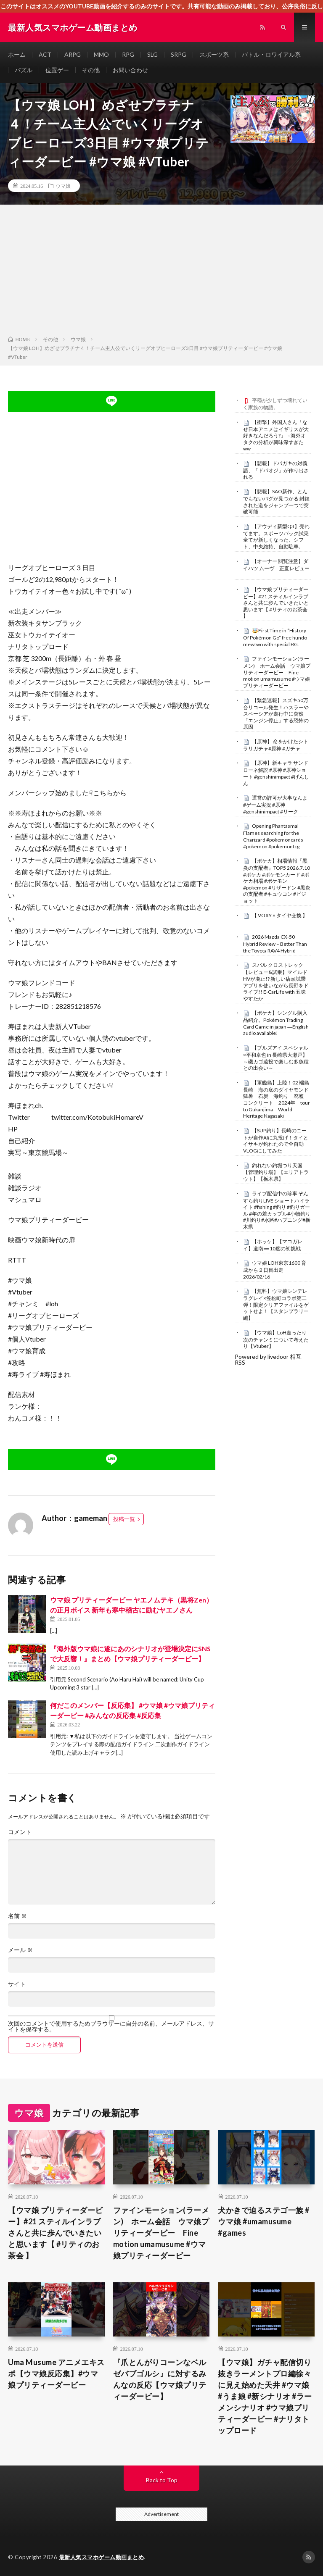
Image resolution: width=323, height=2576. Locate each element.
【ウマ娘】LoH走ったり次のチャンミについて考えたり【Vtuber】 (276, 1339)
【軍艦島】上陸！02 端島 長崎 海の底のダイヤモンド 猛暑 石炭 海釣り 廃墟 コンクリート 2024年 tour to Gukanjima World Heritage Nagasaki (278, 1099)
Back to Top (161, 2480)
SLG (152, 54)
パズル (23, 70)
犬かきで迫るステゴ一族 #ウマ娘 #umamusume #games (264, 2221)
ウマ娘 (63, 185)
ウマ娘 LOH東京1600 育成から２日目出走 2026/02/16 (274, 1270)
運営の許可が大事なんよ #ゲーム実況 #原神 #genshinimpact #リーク (275, 805)
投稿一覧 (124, 1519)
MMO (101, 54)
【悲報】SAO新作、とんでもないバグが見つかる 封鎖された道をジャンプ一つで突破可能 (276, 501)
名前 (17, 1916)
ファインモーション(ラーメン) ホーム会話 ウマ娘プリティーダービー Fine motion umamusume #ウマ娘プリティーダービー (276, 672)
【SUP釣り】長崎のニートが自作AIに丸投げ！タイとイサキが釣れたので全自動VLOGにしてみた (275, 1140)
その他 (91, 70)
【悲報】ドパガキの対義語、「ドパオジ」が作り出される (276, 470)
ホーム (17, 54)
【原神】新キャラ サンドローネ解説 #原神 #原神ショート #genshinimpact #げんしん (276, 773)
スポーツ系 (214, 54)
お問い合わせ (130, 70)
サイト (17, 1984)
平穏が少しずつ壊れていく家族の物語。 (275, 403)
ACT (45, 54)
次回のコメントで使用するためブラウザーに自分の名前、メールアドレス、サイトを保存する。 (111, 2026)
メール (20, 1950)
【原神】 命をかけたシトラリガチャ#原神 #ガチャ (275, 745)
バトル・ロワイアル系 (271, 54)
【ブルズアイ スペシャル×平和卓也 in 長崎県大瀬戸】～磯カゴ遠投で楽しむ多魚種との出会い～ (276, 1058)
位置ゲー (57, 70)
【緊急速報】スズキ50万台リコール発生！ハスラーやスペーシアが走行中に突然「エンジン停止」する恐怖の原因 (276, 713)
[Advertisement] (161, 272)
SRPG (178, 54)
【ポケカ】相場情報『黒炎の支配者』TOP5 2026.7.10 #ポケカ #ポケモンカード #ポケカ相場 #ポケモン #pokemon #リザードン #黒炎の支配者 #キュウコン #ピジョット (276, 881)
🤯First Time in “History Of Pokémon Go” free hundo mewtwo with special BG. (275, 637)
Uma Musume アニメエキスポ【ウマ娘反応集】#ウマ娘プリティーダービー (56, 2373)
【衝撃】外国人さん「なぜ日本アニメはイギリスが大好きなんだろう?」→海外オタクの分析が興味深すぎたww (276, 435)
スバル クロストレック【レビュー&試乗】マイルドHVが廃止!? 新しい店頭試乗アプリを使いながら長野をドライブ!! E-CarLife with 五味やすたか (276, 981)
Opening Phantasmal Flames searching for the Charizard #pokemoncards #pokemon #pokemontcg (273, 836)
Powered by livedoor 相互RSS (268, 1359)
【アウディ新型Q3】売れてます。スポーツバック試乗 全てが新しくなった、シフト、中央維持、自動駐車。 (278, 536)
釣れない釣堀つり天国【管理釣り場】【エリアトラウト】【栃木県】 (276, 1172)
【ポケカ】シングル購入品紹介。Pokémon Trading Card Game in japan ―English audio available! (276, 1023)
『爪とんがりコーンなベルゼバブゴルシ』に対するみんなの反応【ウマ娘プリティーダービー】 (160, 2379)
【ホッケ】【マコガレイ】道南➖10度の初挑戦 (272, 1245)
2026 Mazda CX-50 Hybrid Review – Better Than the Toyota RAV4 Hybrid (275, 944)
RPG (128, 54)
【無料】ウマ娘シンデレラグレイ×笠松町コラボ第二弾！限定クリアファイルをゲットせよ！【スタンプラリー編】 (276, 1304)
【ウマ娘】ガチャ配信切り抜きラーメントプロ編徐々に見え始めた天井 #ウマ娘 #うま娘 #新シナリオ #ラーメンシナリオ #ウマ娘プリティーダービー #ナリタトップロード (265, 2396)
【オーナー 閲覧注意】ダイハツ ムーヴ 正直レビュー (276, 564)
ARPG (72, 54)
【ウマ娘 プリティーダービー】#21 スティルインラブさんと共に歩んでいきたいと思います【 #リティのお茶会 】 (276, 602)
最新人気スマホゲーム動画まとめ (101, 2557)
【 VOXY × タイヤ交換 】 (279, 915)
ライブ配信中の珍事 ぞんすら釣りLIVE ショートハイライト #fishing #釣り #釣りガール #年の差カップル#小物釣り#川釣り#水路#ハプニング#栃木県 (276, 1210)
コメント (20, 1832)
